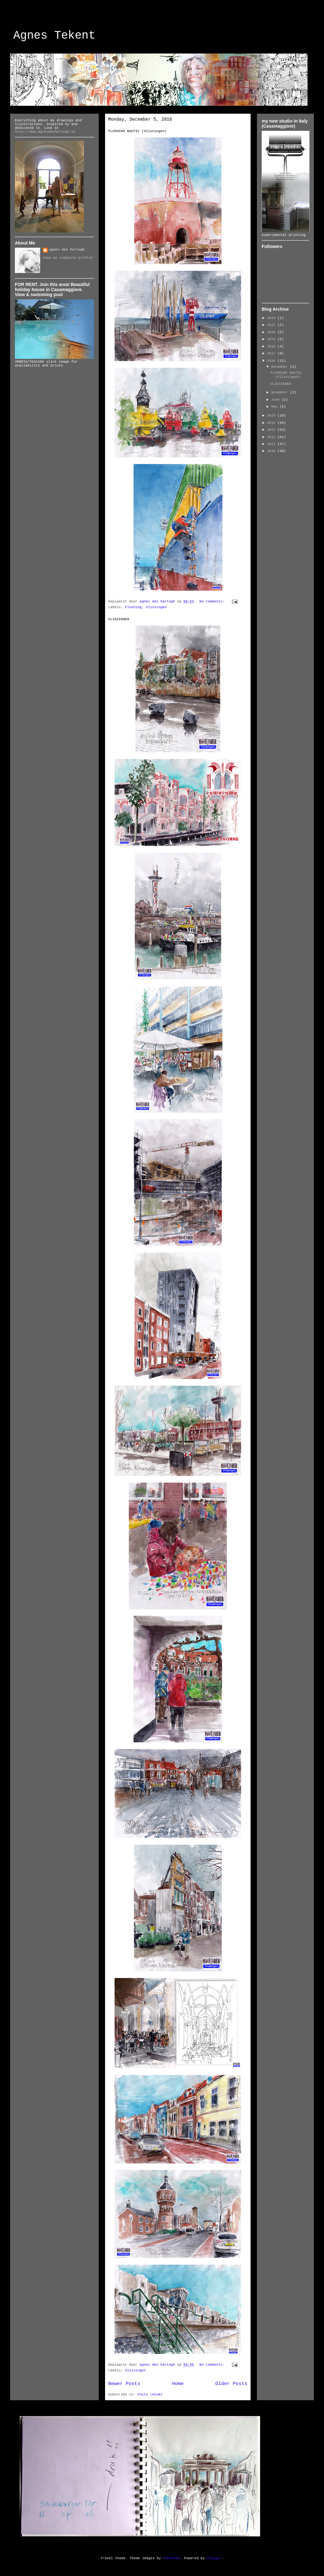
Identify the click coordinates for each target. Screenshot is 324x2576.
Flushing (133, 607)
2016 (272, 361)
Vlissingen (156, 607)
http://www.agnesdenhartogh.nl (45, 132)
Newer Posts (124, 2384)
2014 (272, 423)
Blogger (214, 2558)
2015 (272, 415)
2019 (272, 339)
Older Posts (231, 2384)
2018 (272, 346)
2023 (272, 318)
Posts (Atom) (149, 2394)
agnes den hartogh (66, 249)
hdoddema (171, 2558)
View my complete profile (68, 258)
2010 (272, 451)
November (280, 392)
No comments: (213, 601)
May (275, 407)
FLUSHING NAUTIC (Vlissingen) (137, 131)
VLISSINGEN (118, 619)
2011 (272, 444)
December (280, 367)
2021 (272, 325)
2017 (272, 353)
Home (178, 2384)
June (276, 400)
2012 (272, 437)
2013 (272, 430)
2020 (272, 332)
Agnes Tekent (54, 35)
